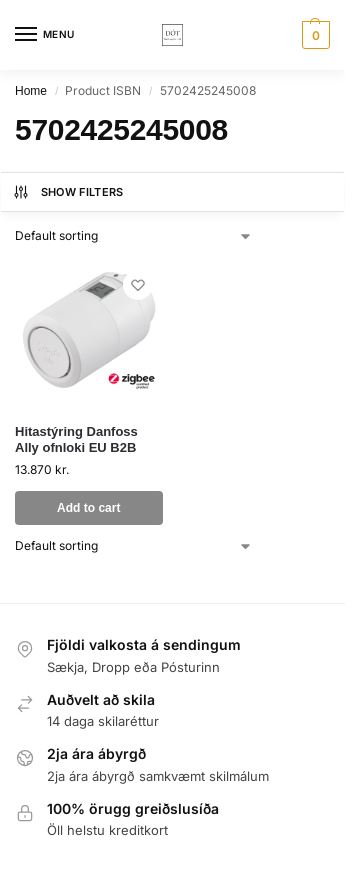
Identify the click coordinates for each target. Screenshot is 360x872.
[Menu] (45, 35)
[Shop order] (134, 236)
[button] (313, 35)
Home (31, 91)
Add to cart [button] (88, 508)
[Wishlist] (138, 285)
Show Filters (68, 192)
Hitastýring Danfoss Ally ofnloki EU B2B (76, 440)
